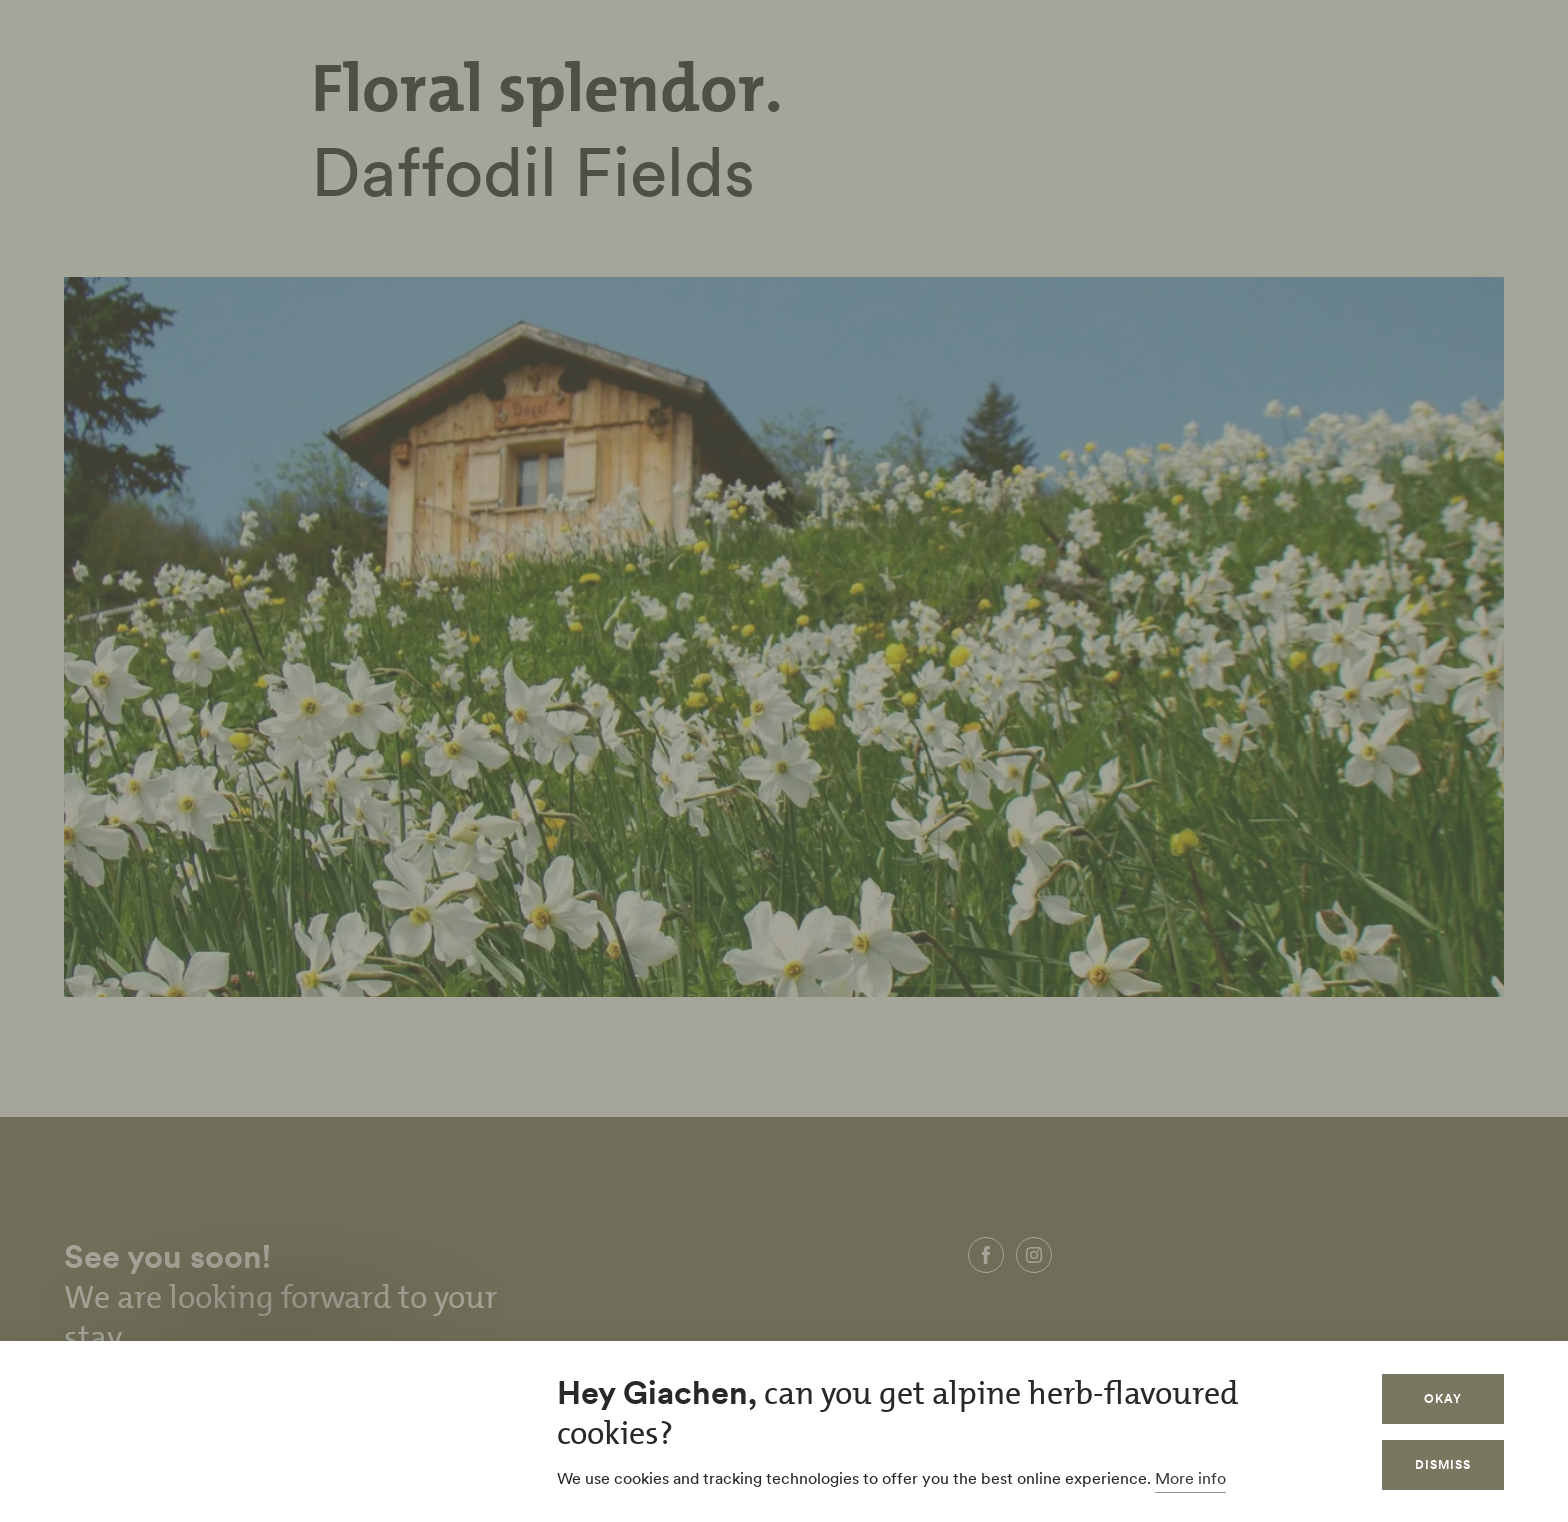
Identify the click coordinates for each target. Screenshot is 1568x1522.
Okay (1443, 1398)
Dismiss (1443, 1464)
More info (1190, 1478)
